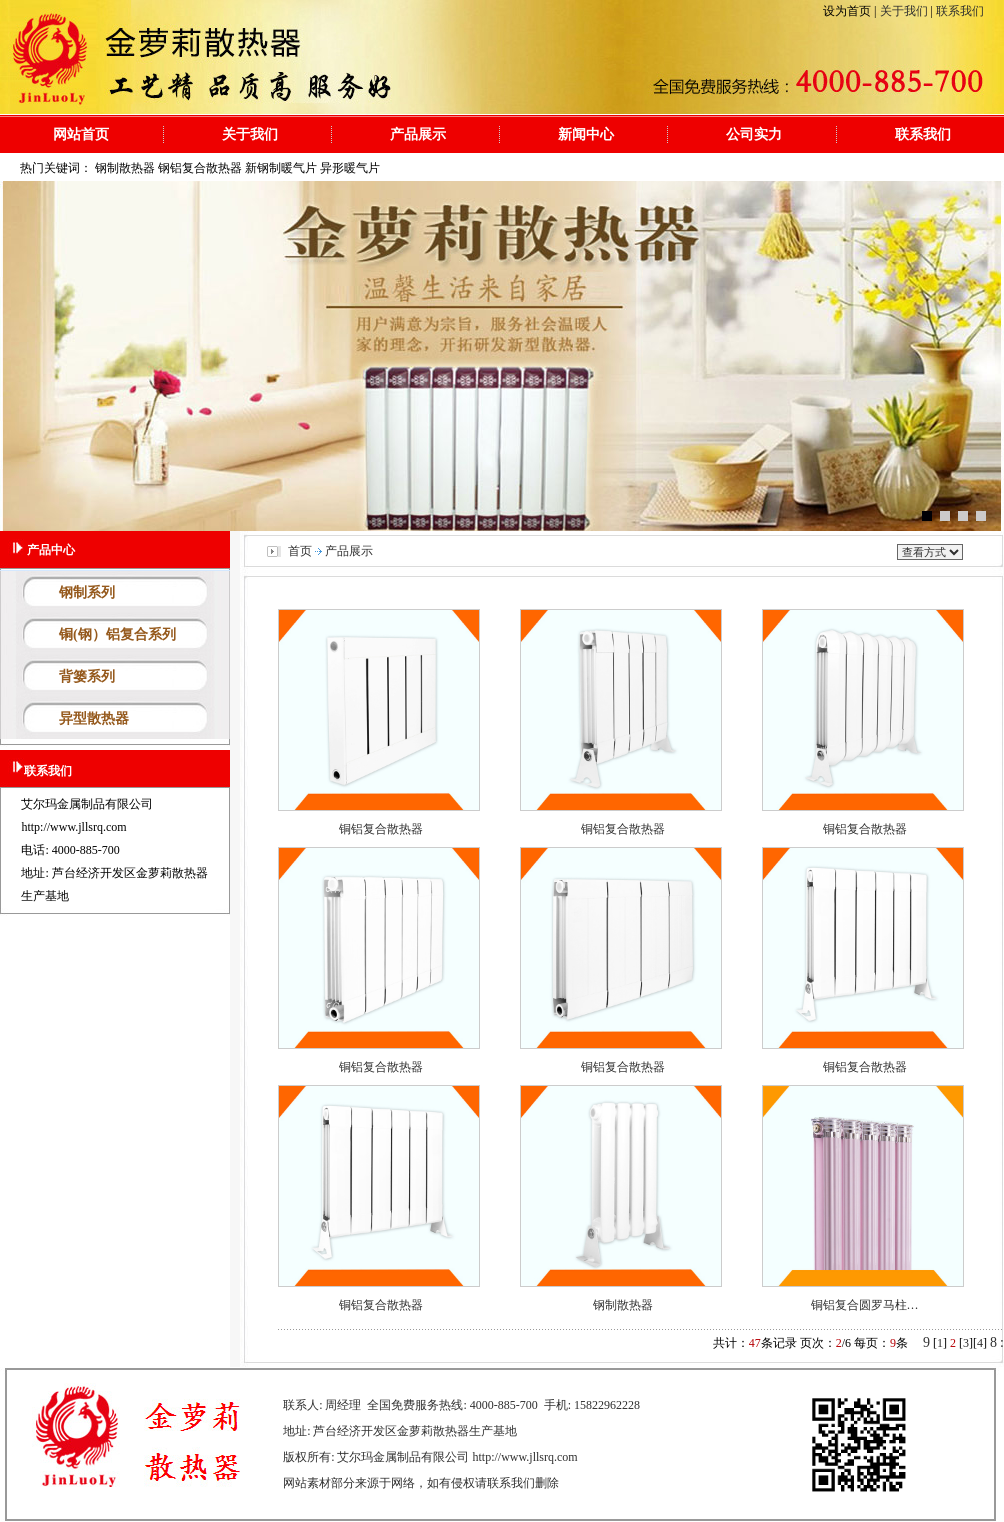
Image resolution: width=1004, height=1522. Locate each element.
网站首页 (81, 134)
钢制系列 (87, 592)
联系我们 (958, 11)
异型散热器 (94, 718)
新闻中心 (586, 134)
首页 (300, 551)
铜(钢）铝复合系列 (117, 634)
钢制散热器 (623, 1305)
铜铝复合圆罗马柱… (865, 1305)
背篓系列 (87, 676)
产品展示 (418, 134)
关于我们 (905, 11)
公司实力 (754, 134)
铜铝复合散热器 (381, 829)
